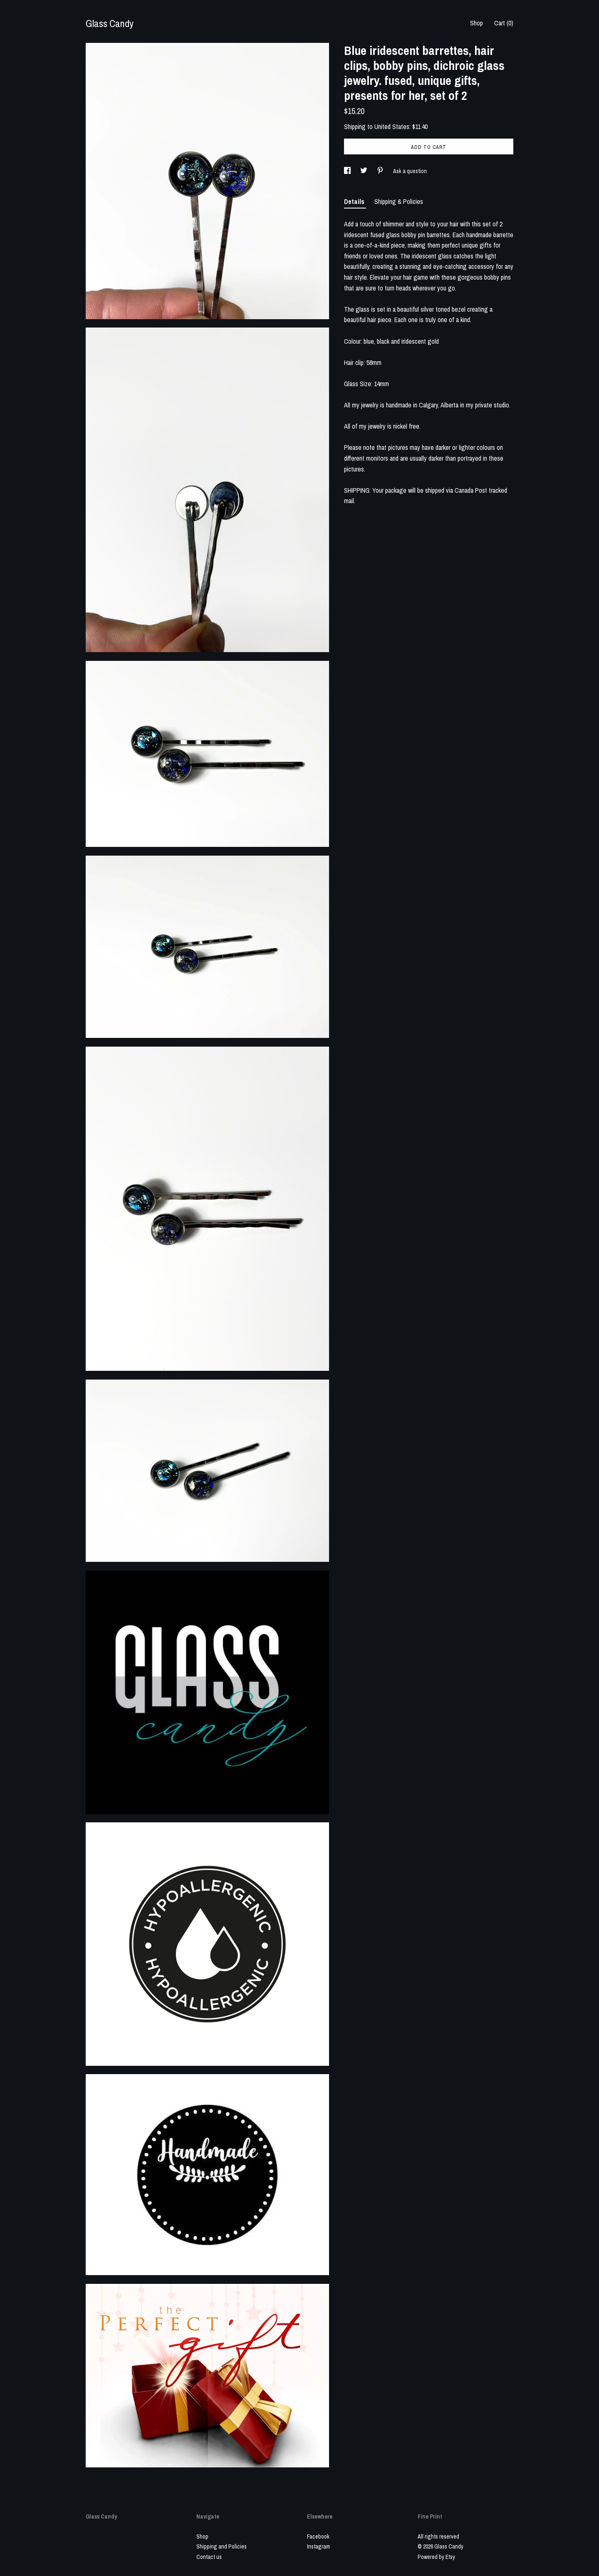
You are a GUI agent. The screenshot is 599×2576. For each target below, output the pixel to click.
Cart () (503, 22)
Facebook (318, 2536)
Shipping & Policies (398, 201)
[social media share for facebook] (348, 171)
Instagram (318, 2546)
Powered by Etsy (436, 2557)
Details (355, 201)
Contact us (209, 2557)
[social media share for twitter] (364, 171)
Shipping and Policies (221, 2546)
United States (391, 126)
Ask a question (410, 171)
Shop (476, 22)
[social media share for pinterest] (381, 171)
